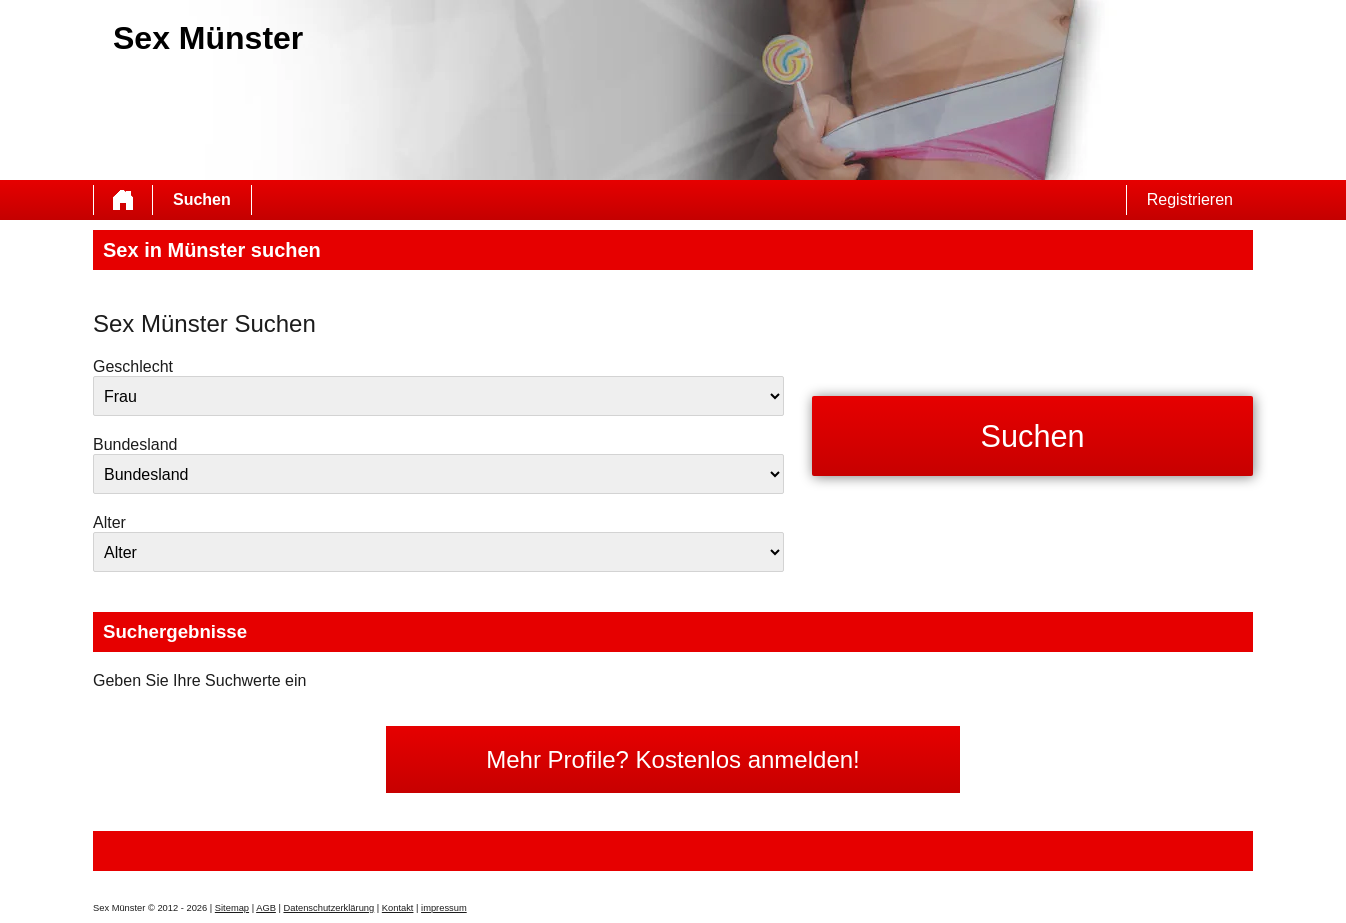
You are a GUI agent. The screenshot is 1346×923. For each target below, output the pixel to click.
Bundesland (135, 444)
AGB (266, 908)
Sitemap (232, 908)
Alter (109, 522)
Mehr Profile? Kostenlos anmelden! (673, 759)
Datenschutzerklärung (328, 908)
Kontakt (398, 908)
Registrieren (1190, 199)
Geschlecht (133, 366)
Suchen (202, 199)
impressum (444, 908)
